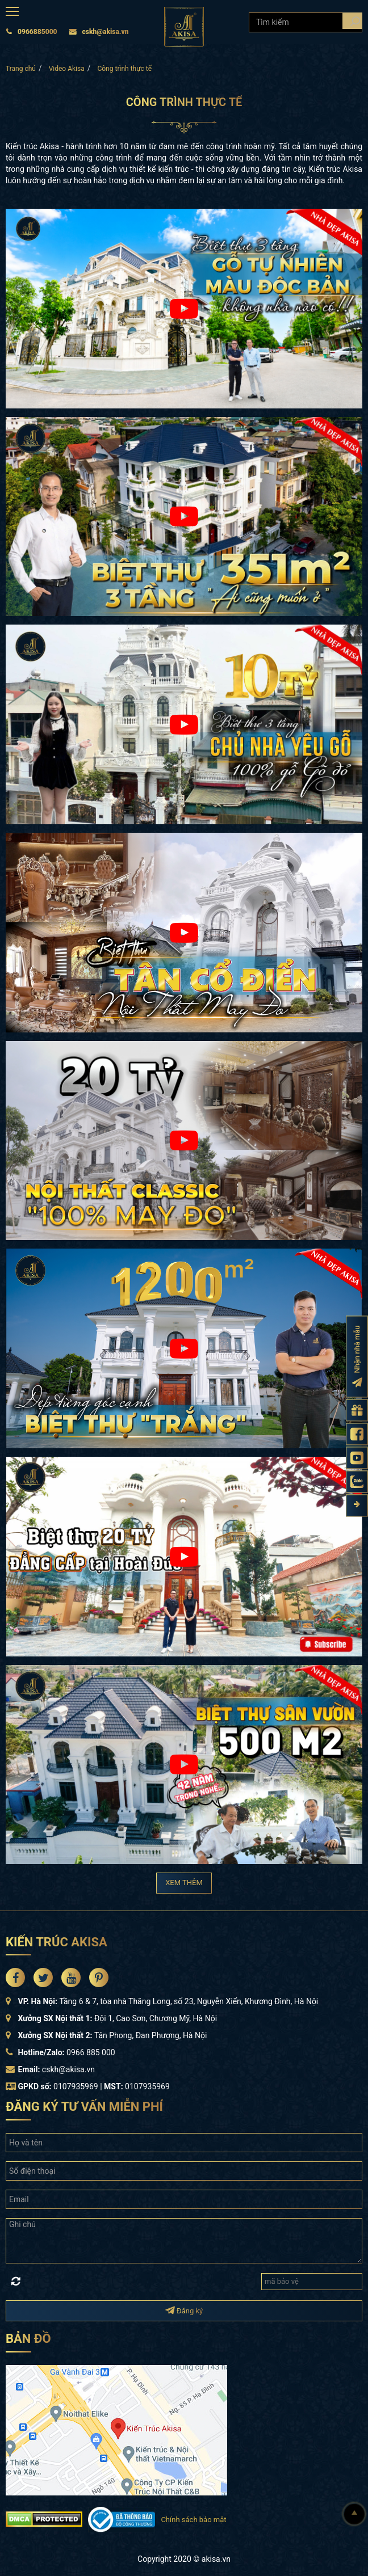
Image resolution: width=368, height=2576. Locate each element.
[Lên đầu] (354, 2514)
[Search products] (352, 20)
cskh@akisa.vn (99, 32)
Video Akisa (67, 69)
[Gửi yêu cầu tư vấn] (356, 1409)
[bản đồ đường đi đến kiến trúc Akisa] (116, 2429)
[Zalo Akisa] (356, 1481)
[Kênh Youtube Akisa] (356, 1457)
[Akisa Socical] (15, 1977)
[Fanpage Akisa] (356, 1433)
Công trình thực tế (124, 69)
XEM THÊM (184, 1882)
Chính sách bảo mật (193, 2519)
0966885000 (31, 32)
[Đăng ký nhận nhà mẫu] (356, 1356)
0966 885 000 (90, 2052)
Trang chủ (21, 69)
